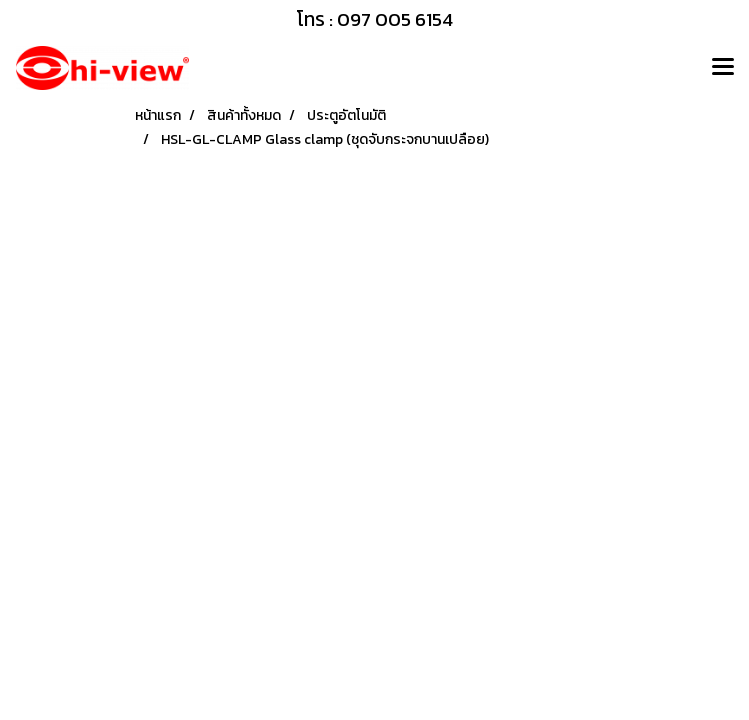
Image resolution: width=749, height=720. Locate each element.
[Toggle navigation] (723, 68)
